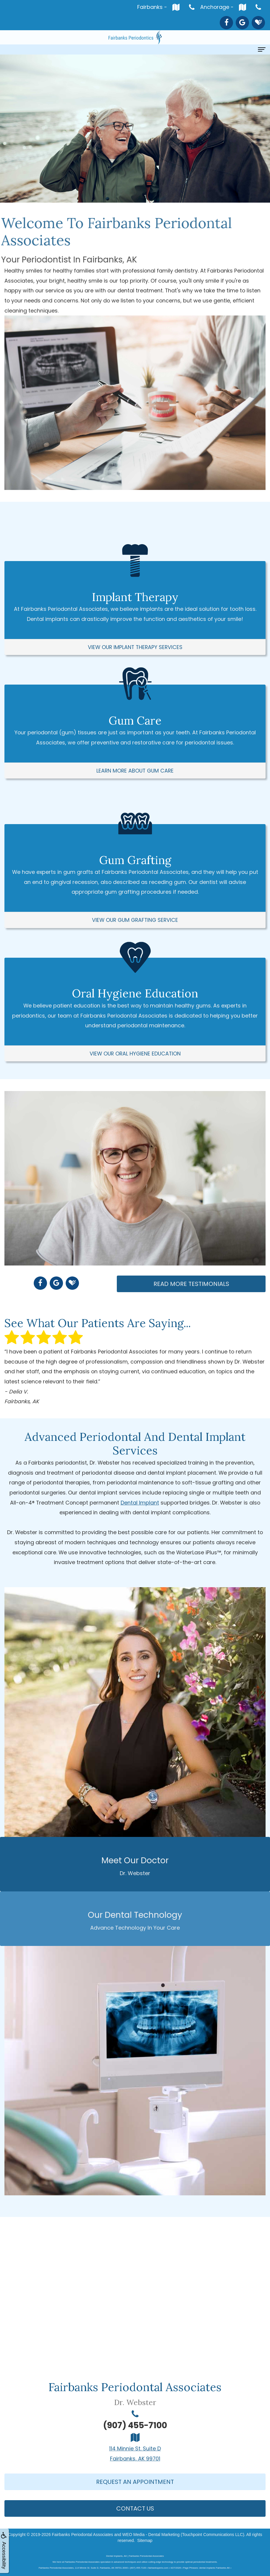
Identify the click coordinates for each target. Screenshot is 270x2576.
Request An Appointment (135, 2482)
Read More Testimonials (191, 1284)
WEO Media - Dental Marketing (151, 2534)
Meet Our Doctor (135, 1866)
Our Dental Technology (135, 1920)
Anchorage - (224, 7)
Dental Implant (140, 1502)
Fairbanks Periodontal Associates (82, 2534)
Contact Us (135, 2508)
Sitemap (144, 2540)
